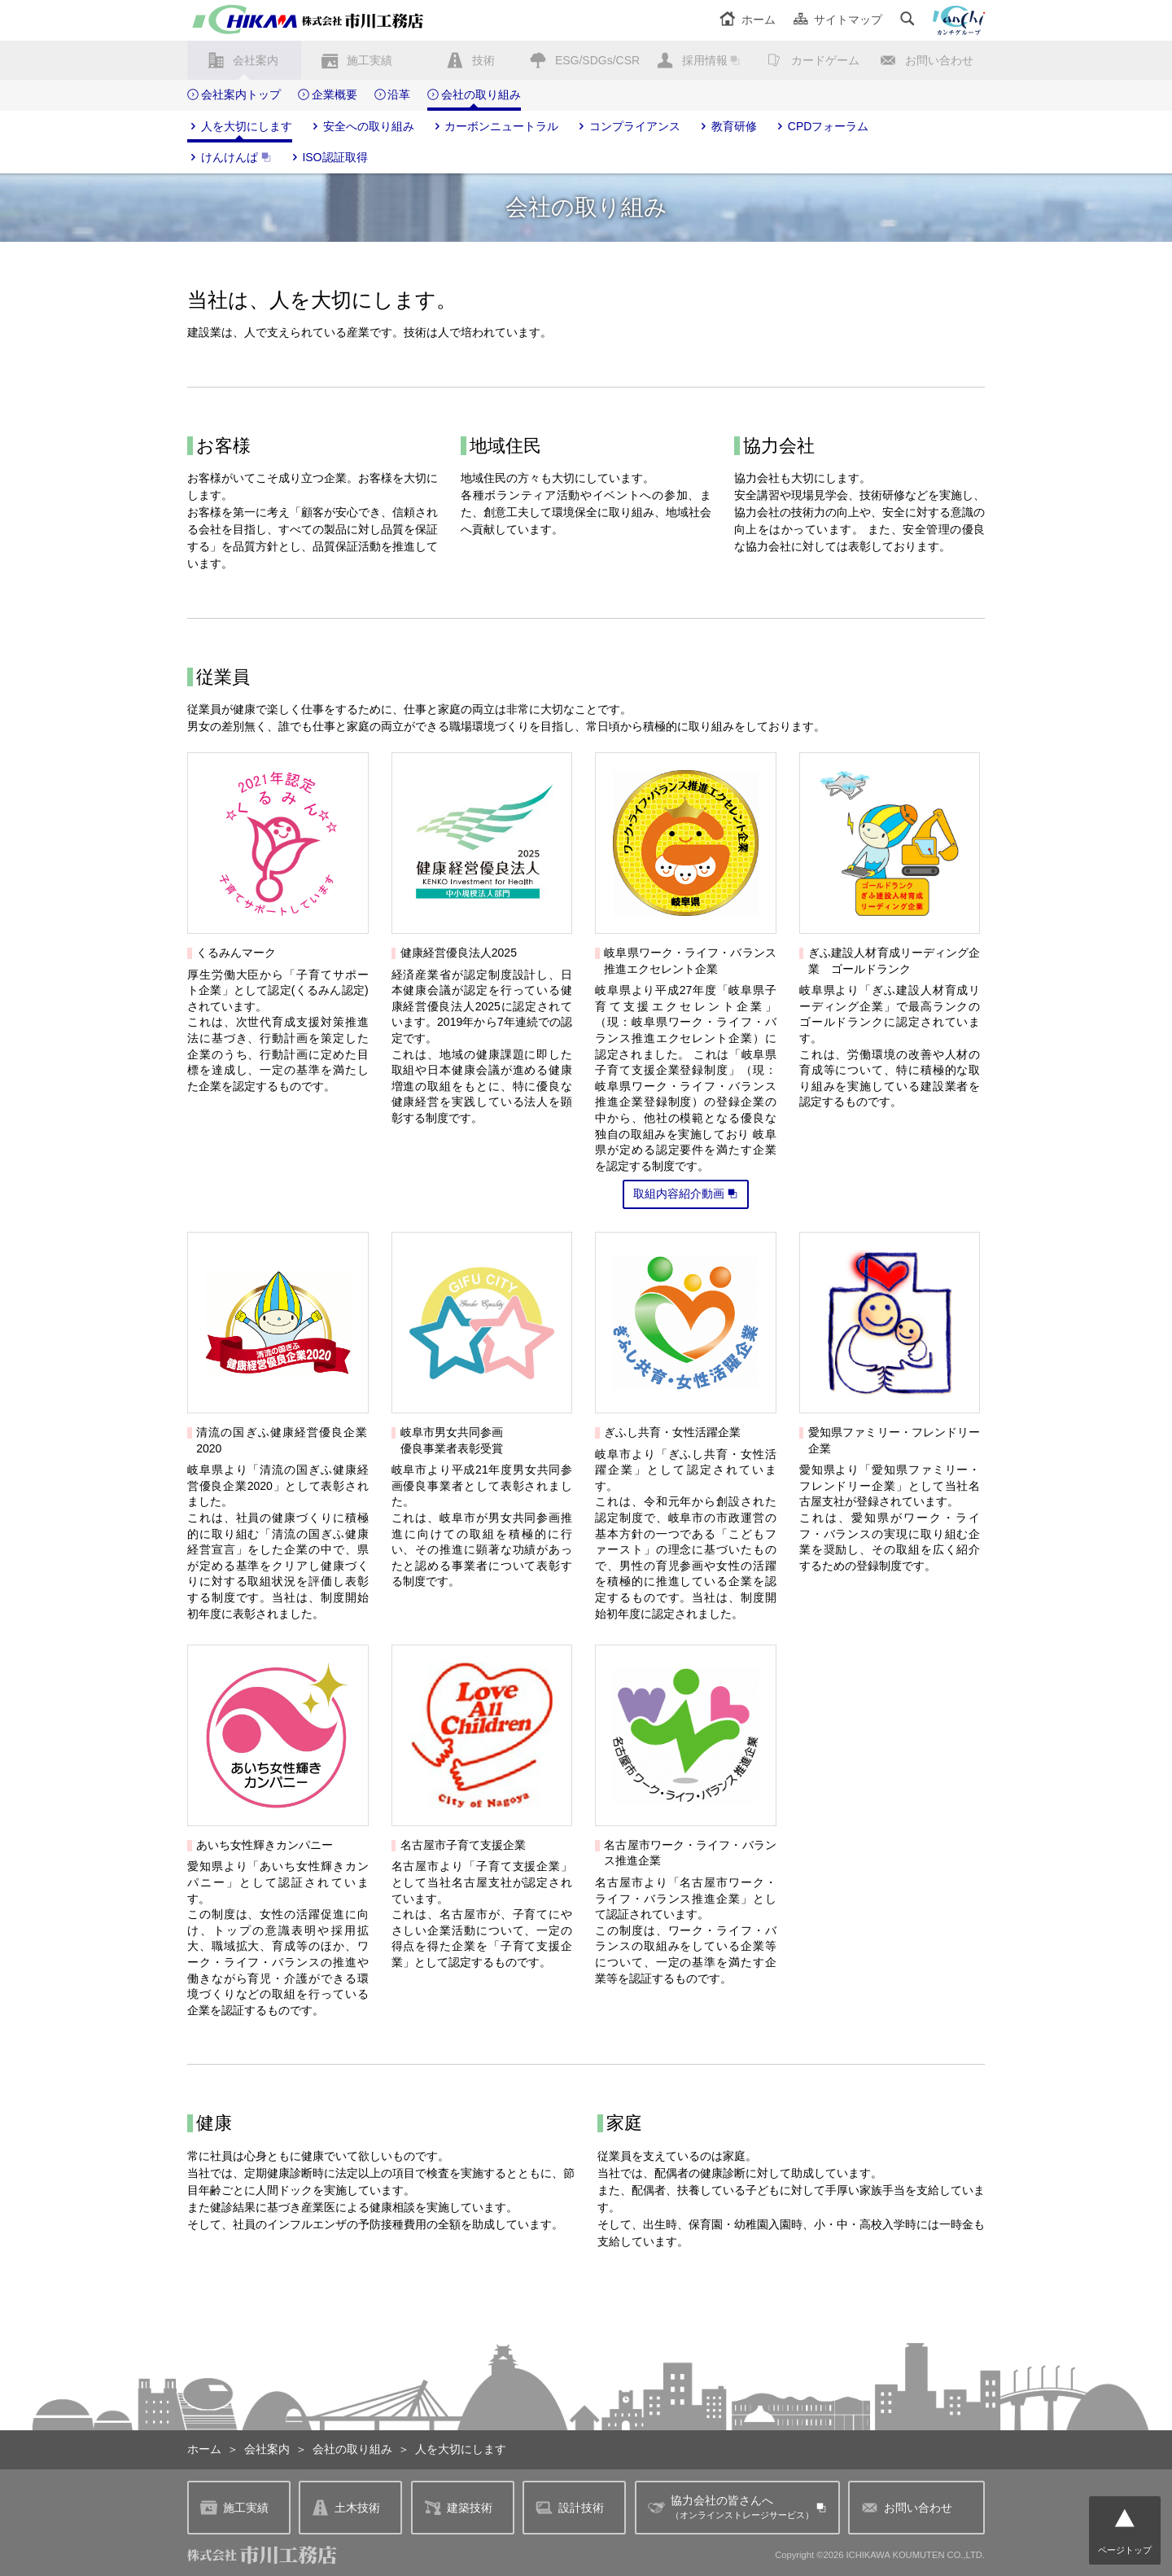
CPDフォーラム (821, 127)
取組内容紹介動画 (685, 1194)
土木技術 (346, 2508)
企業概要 (327, 95)
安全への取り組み (361, 127)
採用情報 (705, 60)
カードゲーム (825, 60)
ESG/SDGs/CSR (597, 60)
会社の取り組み (474, 95)
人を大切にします (239, 127)
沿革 (392, 95)
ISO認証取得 (328, 158)
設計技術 (570, 2508)
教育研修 (727, 127)
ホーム (747, 19)
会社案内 (255, 60)
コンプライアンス (627, 127)
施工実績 (369, 60)
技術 (483, 60)
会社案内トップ (234, 95)
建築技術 (458, 2508)
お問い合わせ (939, 60)
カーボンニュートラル (495, 127)
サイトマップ (838, 19)
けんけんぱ (229, 158)
